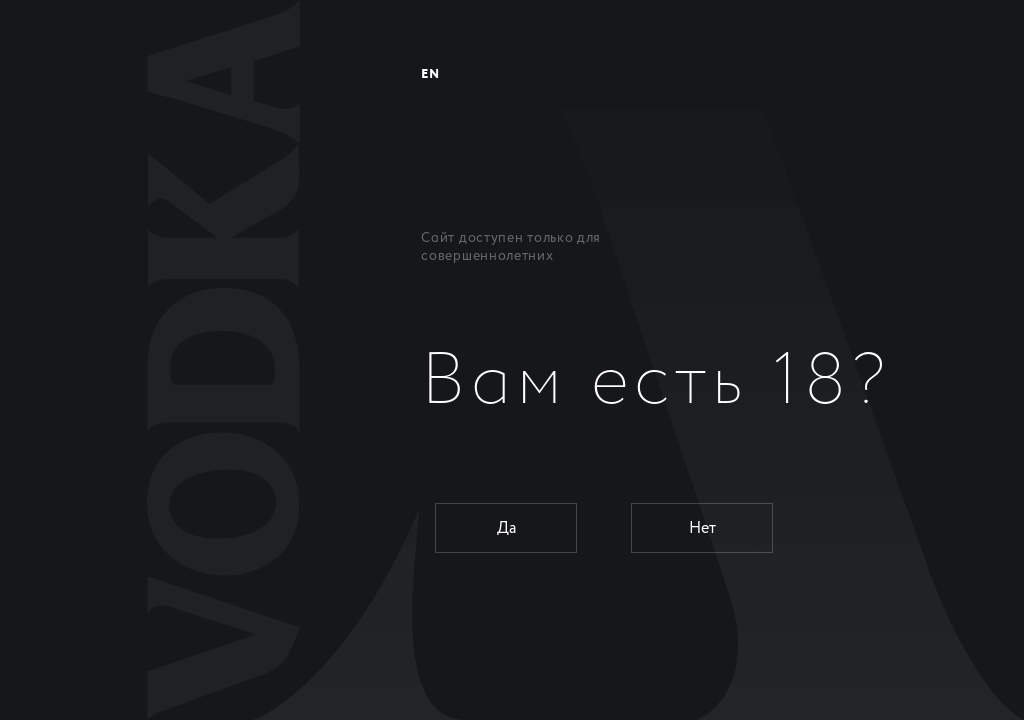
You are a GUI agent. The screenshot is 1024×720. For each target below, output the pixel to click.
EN (430, 74)
